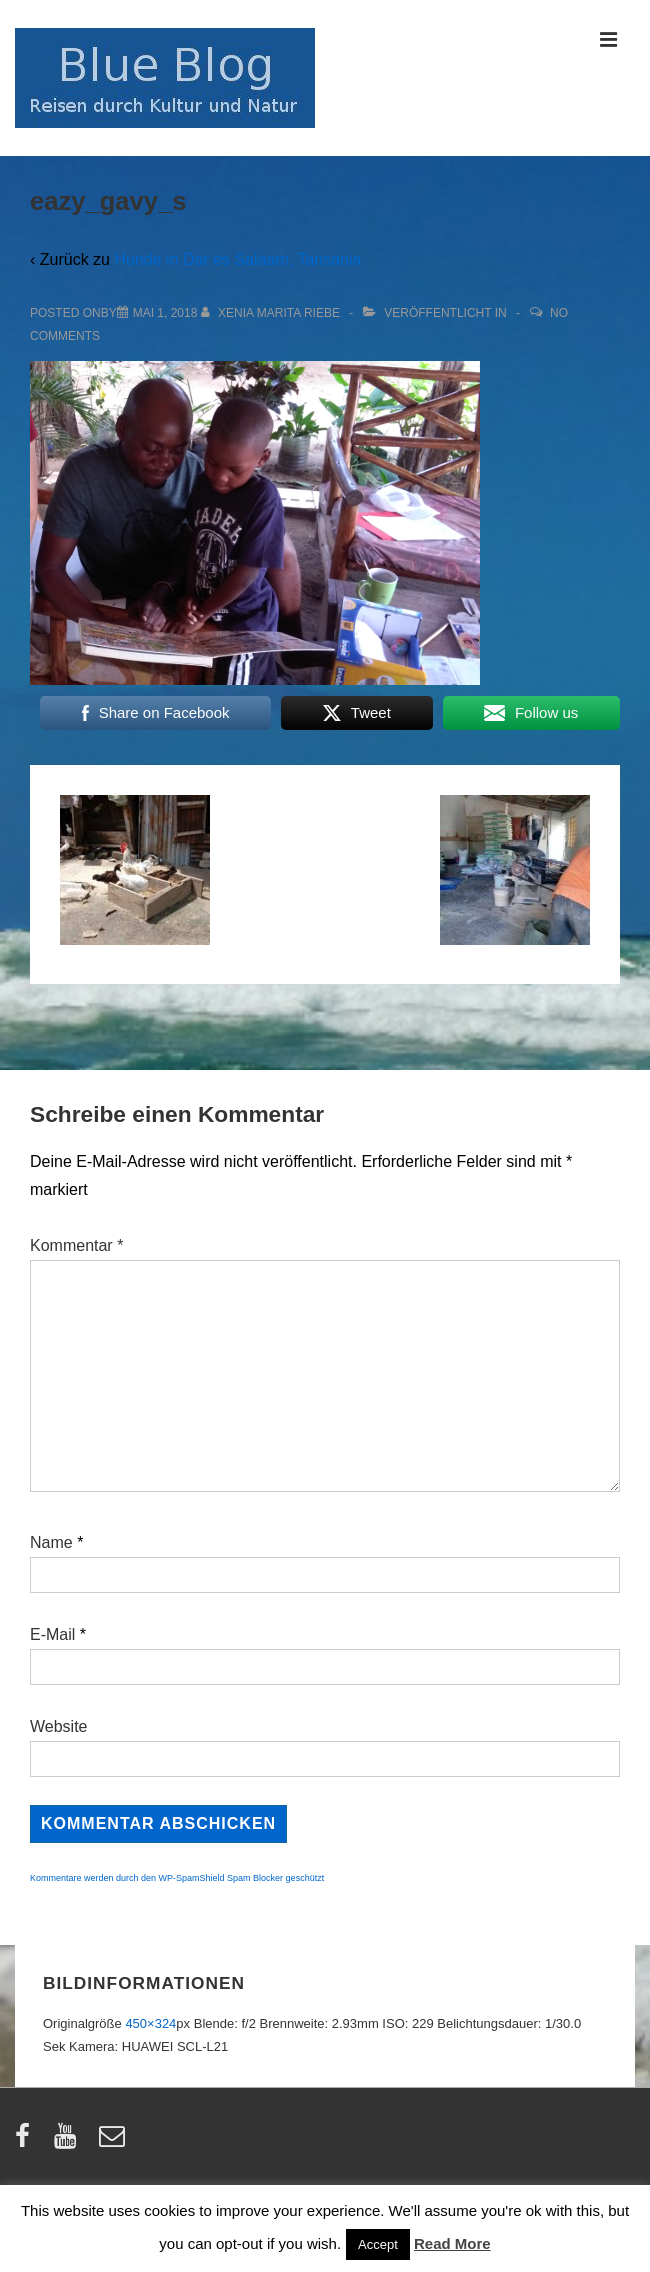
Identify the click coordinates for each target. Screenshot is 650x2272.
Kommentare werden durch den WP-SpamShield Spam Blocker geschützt (177, 1878)
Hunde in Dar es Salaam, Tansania (237, 259)
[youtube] (69, 2142)
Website (59, 1726)
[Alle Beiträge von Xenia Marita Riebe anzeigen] (272, 313)
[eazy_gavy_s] (165, 313)
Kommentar (76, 1245)
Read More (452, 2243)
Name (51, 1542)
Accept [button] (378, 2244)
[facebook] (27, 2142)
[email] (114, 2142)
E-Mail (52, 1634)
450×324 (150, 2023)
